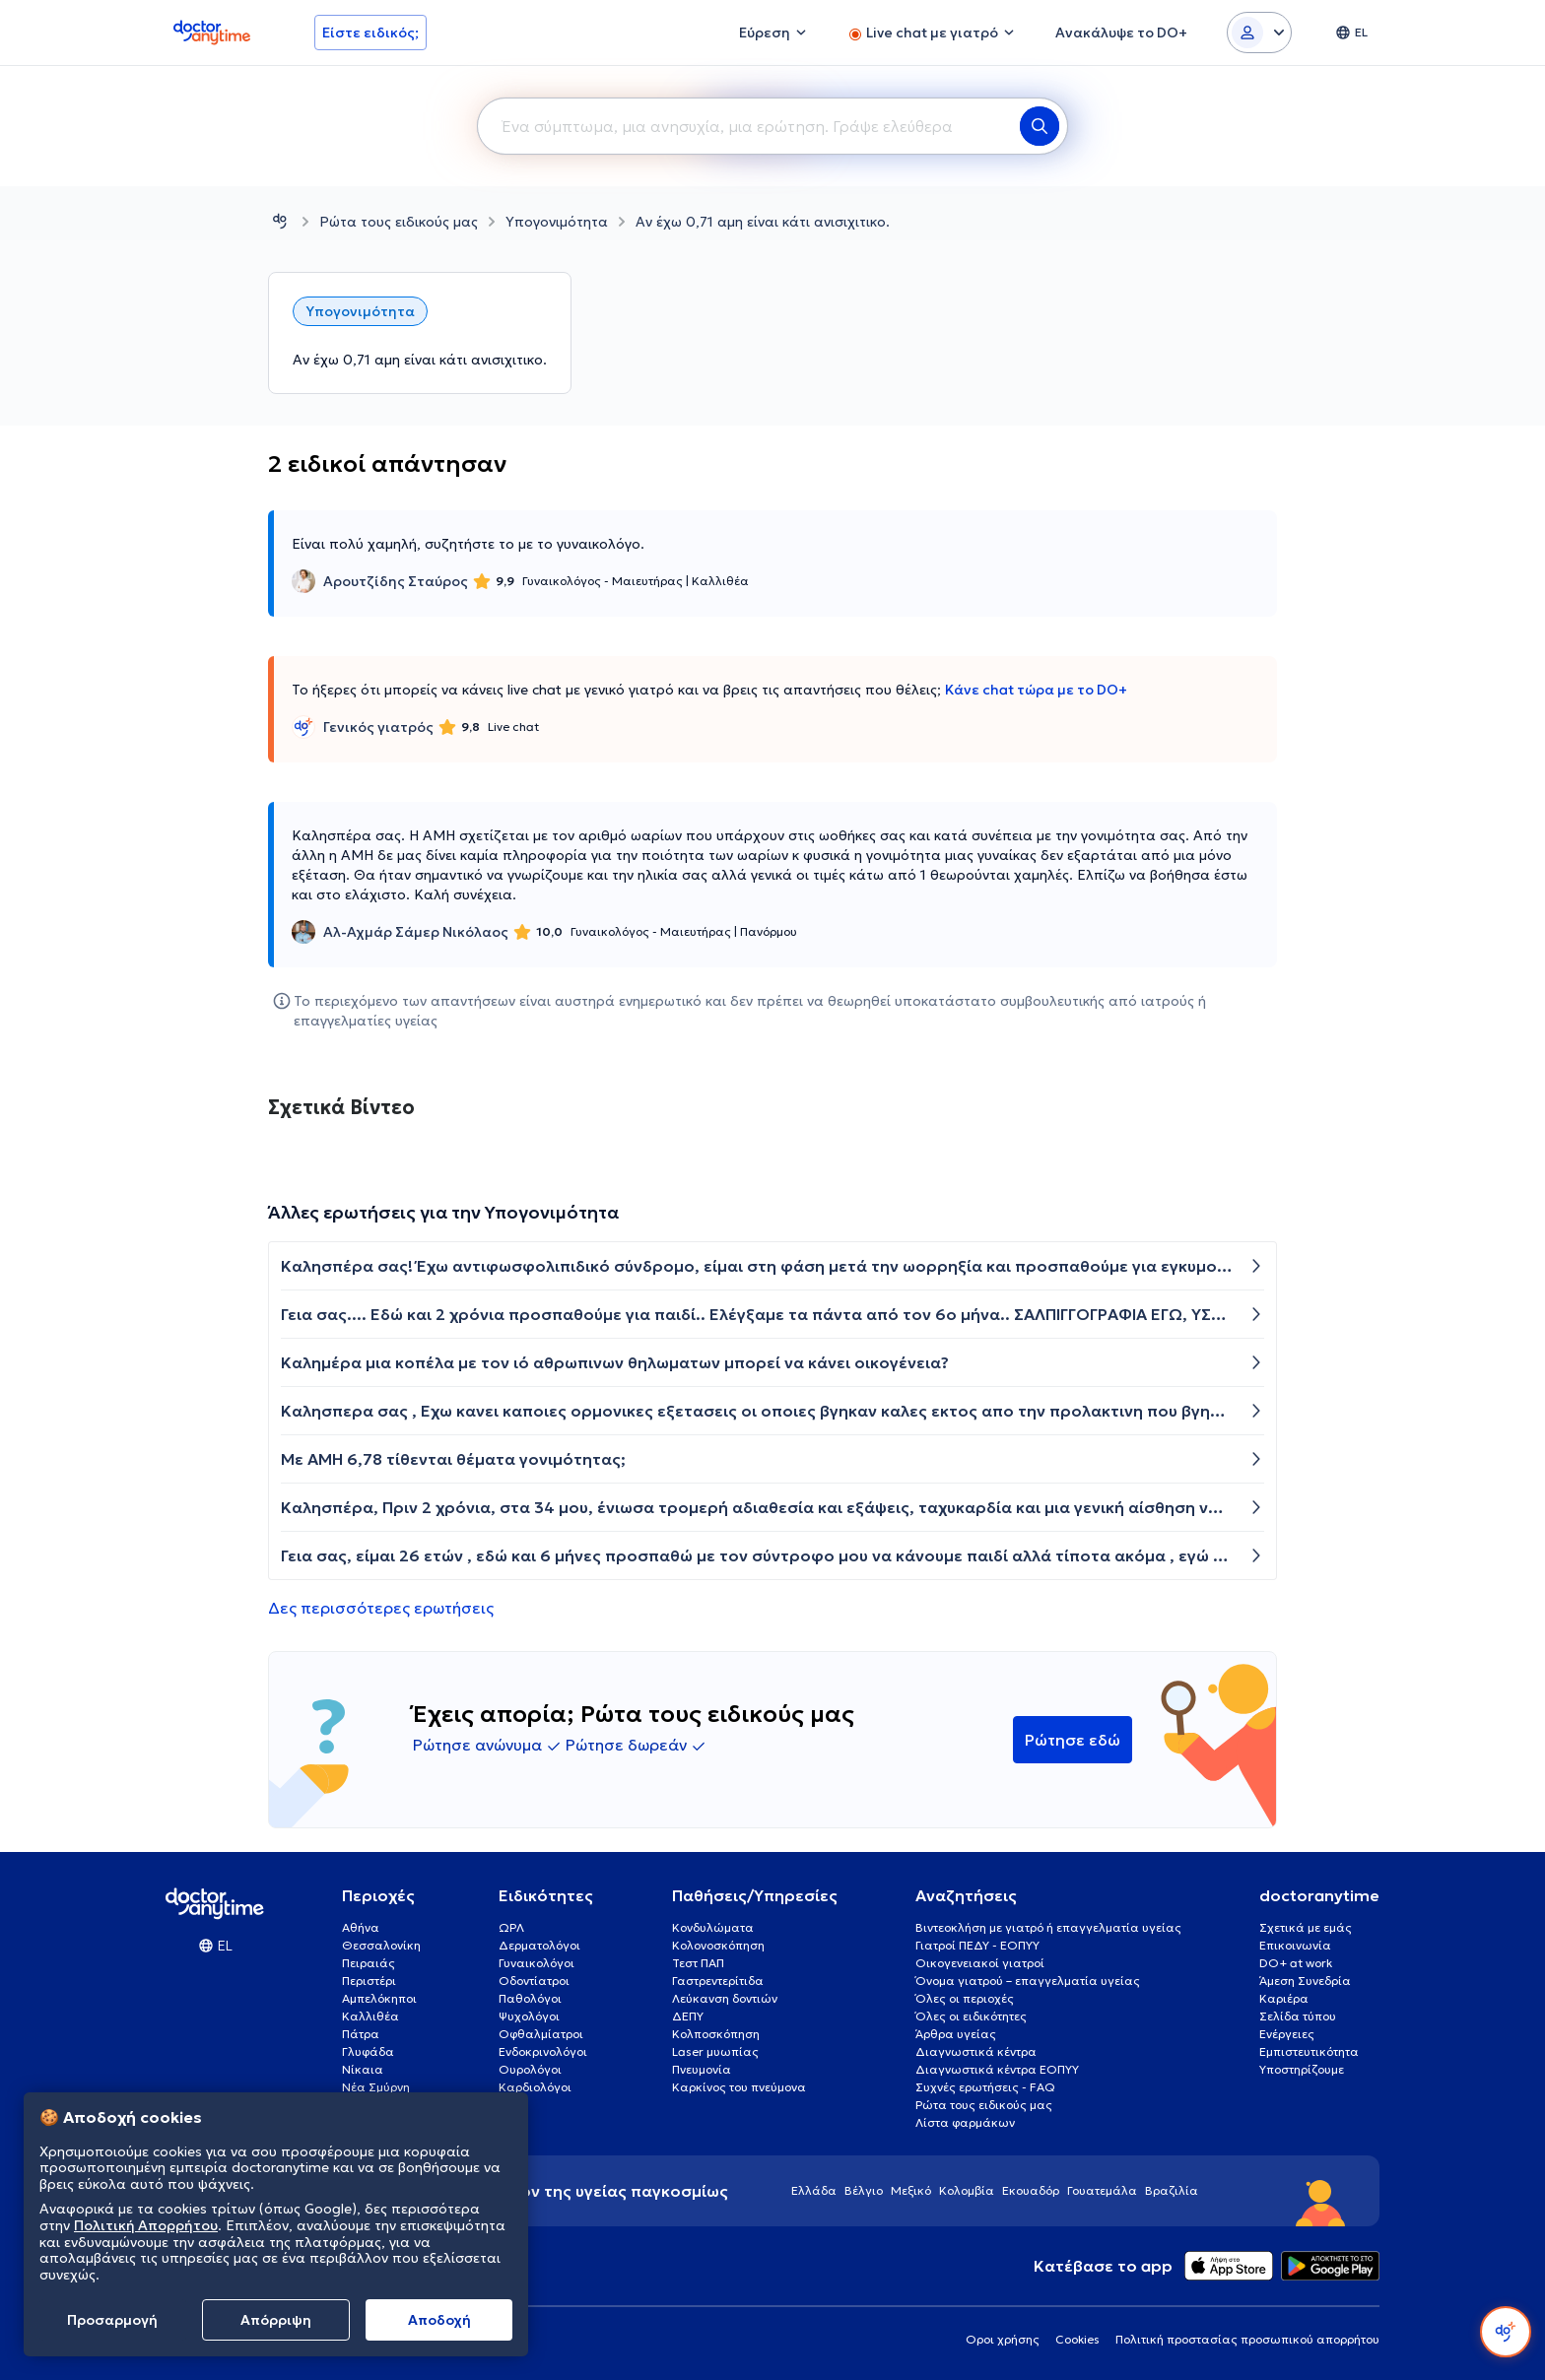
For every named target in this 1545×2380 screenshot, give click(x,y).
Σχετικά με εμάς (1305, 1927)
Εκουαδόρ (1030, 2190)
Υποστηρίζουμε (1301, 2069)
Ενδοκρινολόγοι (543, 2051)
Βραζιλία (1171, 2190)
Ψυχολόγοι (529, 2016)
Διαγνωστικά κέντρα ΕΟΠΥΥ (997, 2069)
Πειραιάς (368, 1962)
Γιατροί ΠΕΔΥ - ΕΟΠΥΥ (977, 1945)
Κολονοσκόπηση (718, 1945)
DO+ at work (1295, 1962)
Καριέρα (1284, 1998)
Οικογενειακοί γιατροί (979, 1962)
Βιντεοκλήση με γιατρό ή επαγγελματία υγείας (1048, 1927)
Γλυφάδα (368, 2051)
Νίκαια (362, 2069)
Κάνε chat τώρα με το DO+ (1036, 689)
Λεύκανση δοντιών (724, 1998)
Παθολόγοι (530, 1998)
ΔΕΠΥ (688, 2016)
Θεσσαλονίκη (381, 1945)
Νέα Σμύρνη (376, 2087)
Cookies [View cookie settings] (1077, 2339)
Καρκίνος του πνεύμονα (739, 2087)
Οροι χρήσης (1003, 2339)
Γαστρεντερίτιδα (718, 1980)
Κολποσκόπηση (716, 2033)
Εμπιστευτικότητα (1309, 2051)
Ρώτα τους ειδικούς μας (398, 222)
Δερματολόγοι (539, 1945)
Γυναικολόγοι (536, 1962)
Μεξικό (911, 2190)
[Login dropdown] (1259, 32)
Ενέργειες (1286, 2033)
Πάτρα (360, 2033)
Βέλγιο (863, 2190)
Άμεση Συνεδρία (1305, 1980)
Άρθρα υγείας (955, 2033)
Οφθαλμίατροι (541, 2033)
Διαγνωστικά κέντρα (976, 2051)
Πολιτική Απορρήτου (146, 2225)
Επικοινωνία (1295, 1945)
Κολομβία (966, 2190)
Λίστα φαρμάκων (965, 2122)
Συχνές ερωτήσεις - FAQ (985, 2087)
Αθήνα (360, 1927)
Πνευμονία (701, 2069)
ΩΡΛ (511, 1927)
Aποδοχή (439, 2320)
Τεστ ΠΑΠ (698, 1962)
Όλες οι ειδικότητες (971, 2016)
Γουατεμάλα (1102, 2190)
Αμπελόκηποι (379, 1998)
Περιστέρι (369, 1980)
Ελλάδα (814, 2190)
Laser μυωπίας (715, 2051)
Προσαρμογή (112, 2320)
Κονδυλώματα (713, 1927)
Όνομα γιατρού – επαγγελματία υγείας (1027, 1980)
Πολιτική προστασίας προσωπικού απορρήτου (1247, 2339)
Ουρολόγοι (530, 2069)
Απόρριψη (275, 2320)
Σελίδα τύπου (1297, 2016)
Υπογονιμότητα (556, 222)
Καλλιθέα (370, 2016)
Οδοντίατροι (534, 1980)
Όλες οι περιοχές (964, 1998)
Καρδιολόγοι (535, 2087)
